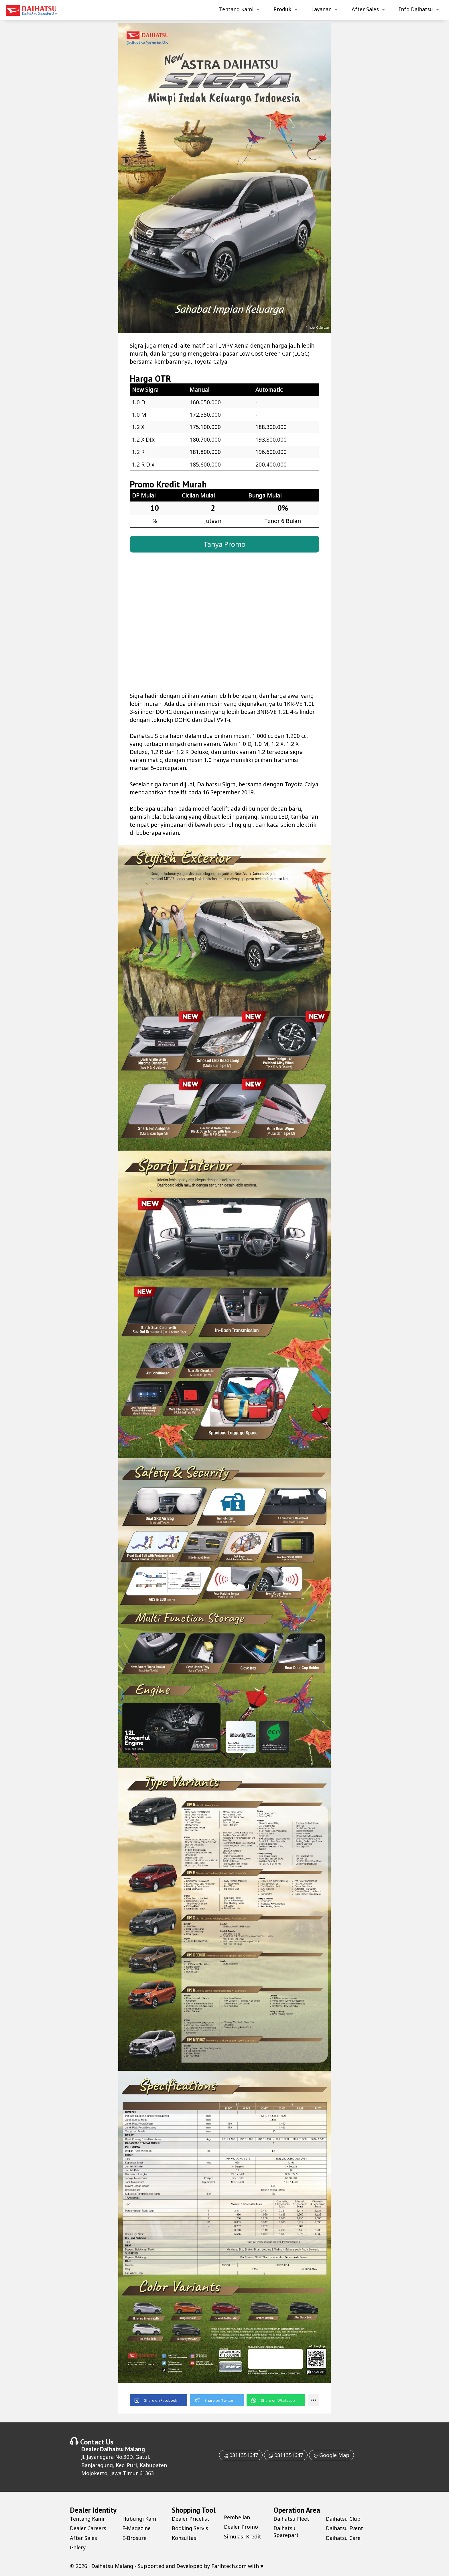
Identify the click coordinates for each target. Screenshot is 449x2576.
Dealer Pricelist (190, 2518)
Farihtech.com (229, 2566)
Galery (78, 2547)
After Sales (365, 9)
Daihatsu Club (343, 2518)
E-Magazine (136, 2528)
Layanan (321, 9)
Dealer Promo (241, 2526)
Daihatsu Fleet (291, 2518)
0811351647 (241, 2455)
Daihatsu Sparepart (286, 2531)
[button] (158, 2400)
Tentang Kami (236, 9)
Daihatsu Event (344, 2528)
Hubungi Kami (139, 2518)
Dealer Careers (88, 2528)
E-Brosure (134, 2537)
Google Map (331, 2455)
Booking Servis (190, 2528)
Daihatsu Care (343, 2537)
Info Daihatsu (416, 9)
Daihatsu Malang (122, 2449)
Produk (282, 9)
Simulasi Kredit (242, 2536)
